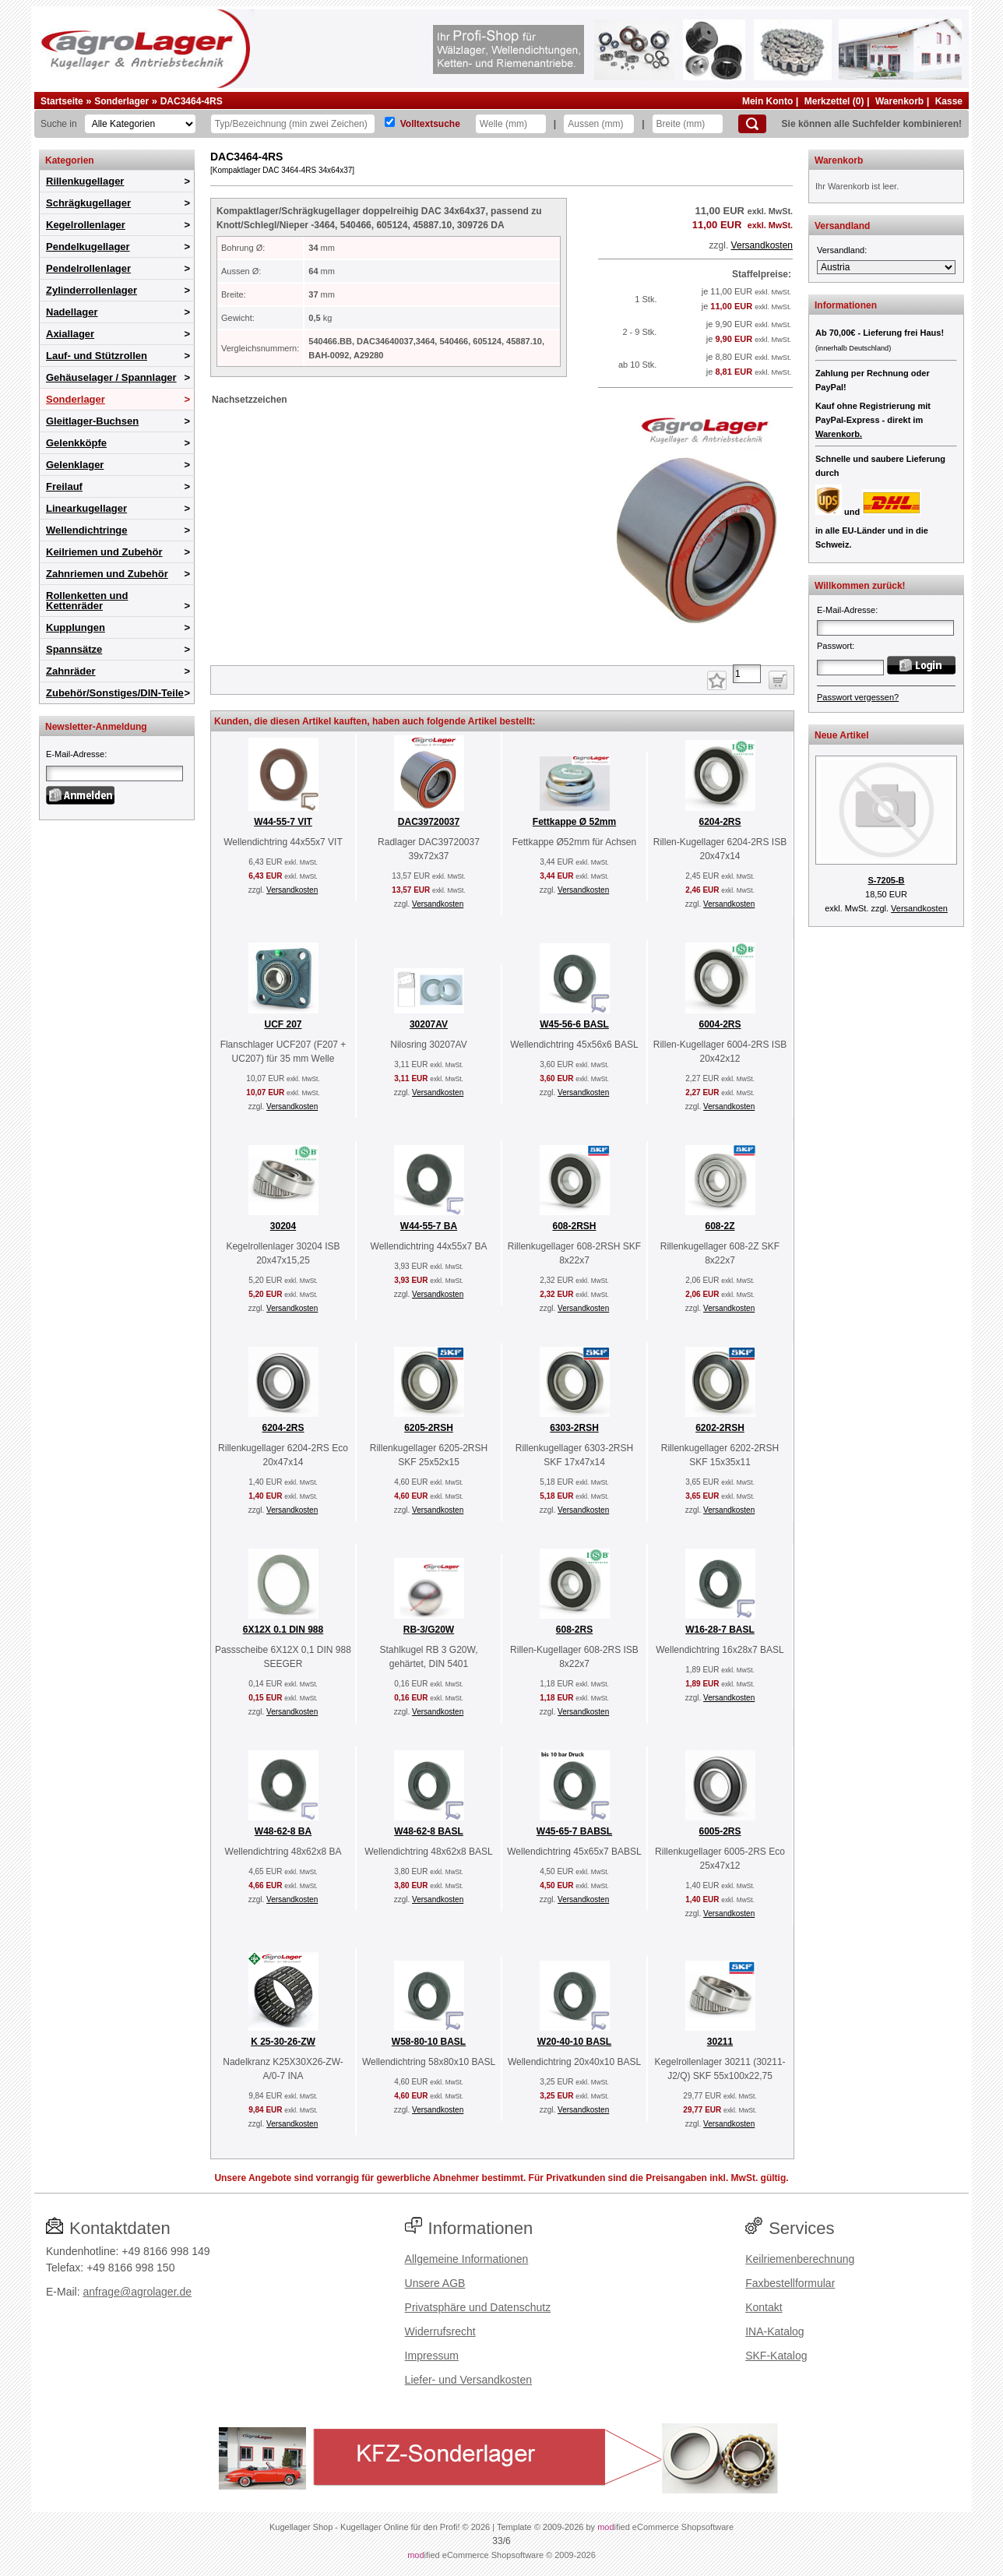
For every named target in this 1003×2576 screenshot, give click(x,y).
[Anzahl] (747, 673)
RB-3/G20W (428, 1629)
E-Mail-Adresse (75, 754)
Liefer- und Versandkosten (468, 2379)
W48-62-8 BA (283, 1831)
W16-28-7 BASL (720, 1629)
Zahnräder (71, 671)
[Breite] (688, 124)
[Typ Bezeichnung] (293, 124)
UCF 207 (282, 1024)
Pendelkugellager (88, 246)
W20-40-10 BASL (574, 2041)
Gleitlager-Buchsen (92, 421)
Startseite (61, 101)
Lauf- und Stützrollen (96, 355)
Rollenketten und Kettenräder (87, 600)
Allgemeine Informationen (467, 2259)
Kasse (949, 101)
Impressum (432, 2355)
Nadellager (71, 312)
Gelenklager (75, 464)
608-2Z (719, 1226)
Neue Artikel (842, 735)
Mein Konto (767, 101)
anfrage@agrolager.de (137, 2291)
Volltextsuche (430, 123)
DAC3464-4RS (191, 101)
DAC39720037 (428, 821)
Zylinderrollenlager (91, 290)
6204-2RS (720, 821)
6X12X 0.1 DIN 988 (283, 1629)
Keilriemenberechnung (799, 2259)
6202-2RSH (719, 1427)
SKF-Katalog (776, 2355)
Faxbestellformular (790, 2283)
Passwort (834, 645)
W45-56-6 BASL (574, 1024)
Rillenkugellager (85, 181)
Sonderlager (121, 101)
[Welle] (511, 124)
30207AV (429, 1024)
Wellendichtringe (87, 530)
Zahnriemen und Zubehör (107, 574)
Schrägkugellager (88, 203)
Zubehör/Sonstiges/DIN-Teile (115, 693)
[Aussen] (599, 124)
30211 (720, 2041)
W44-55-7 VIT (283, 821)
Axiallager (70, 334)
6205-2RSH (428, 1427)
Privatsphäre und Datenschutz (478, 2307)
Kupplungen (75, 627)
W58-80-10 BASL (429, 2041)
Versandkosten (762, 245)
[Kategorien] (140, 124)
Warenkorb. (838, 434)
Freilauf (64, 486)
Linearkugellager (86, 508)
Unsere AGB (435, 2283)
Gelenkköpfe (76, 443)
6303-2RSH (574, 1427)
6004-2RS (720, 1024)
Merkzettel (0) (834, 101)
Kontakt (763, 2307)
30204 (283, 1226)
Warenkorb (899, 101)
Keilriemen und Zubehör (104, 552)
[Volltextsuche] (390, 122)
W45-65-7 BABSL (574, 1831)
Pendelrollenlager (88, 268)
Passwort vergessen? (858, 697)
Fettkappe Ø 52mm (574, 821)
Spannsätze (74, 649)
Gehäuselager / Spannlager (111, 377)
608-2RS (574, 1629)
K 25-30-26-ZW (283, 2041)
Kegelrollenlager (85, 225)
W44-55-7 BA (428, 1226)
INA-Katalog (774, 2331)
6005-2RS (720, 1831)
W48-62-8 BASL (428, 1831)
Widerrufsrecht (440, 2331)
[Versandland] (886, 267)
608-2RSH (574, 1226)
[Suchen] (752, 124)
